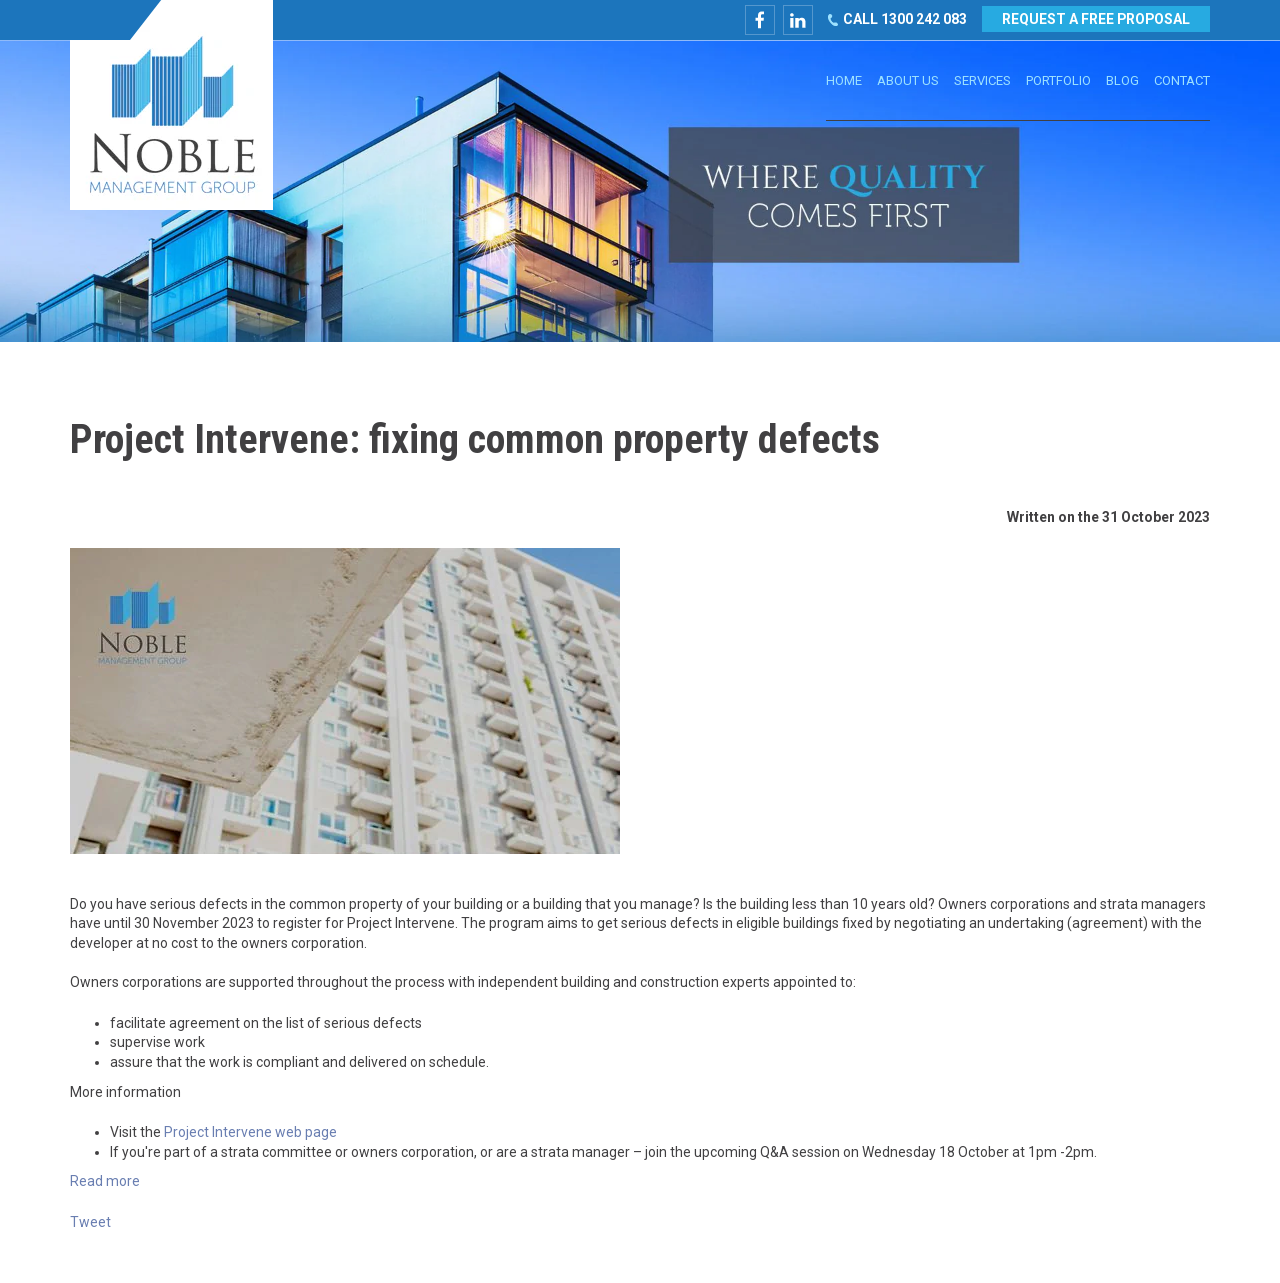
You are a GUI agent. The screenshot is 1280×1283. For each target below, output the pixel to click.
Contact (1182, 80)
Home (844, 80)
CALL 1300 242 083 (903, 19)
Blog (1122, 80)
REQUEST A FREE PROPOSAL (1095, 19)
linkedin (796, 20)
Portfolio (1058, 80)
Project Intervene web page (250, 1132)
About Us (908, 80)
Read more (105, 1181)
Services (982, 80)
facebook (758, 20)
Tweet (90, 1222)
